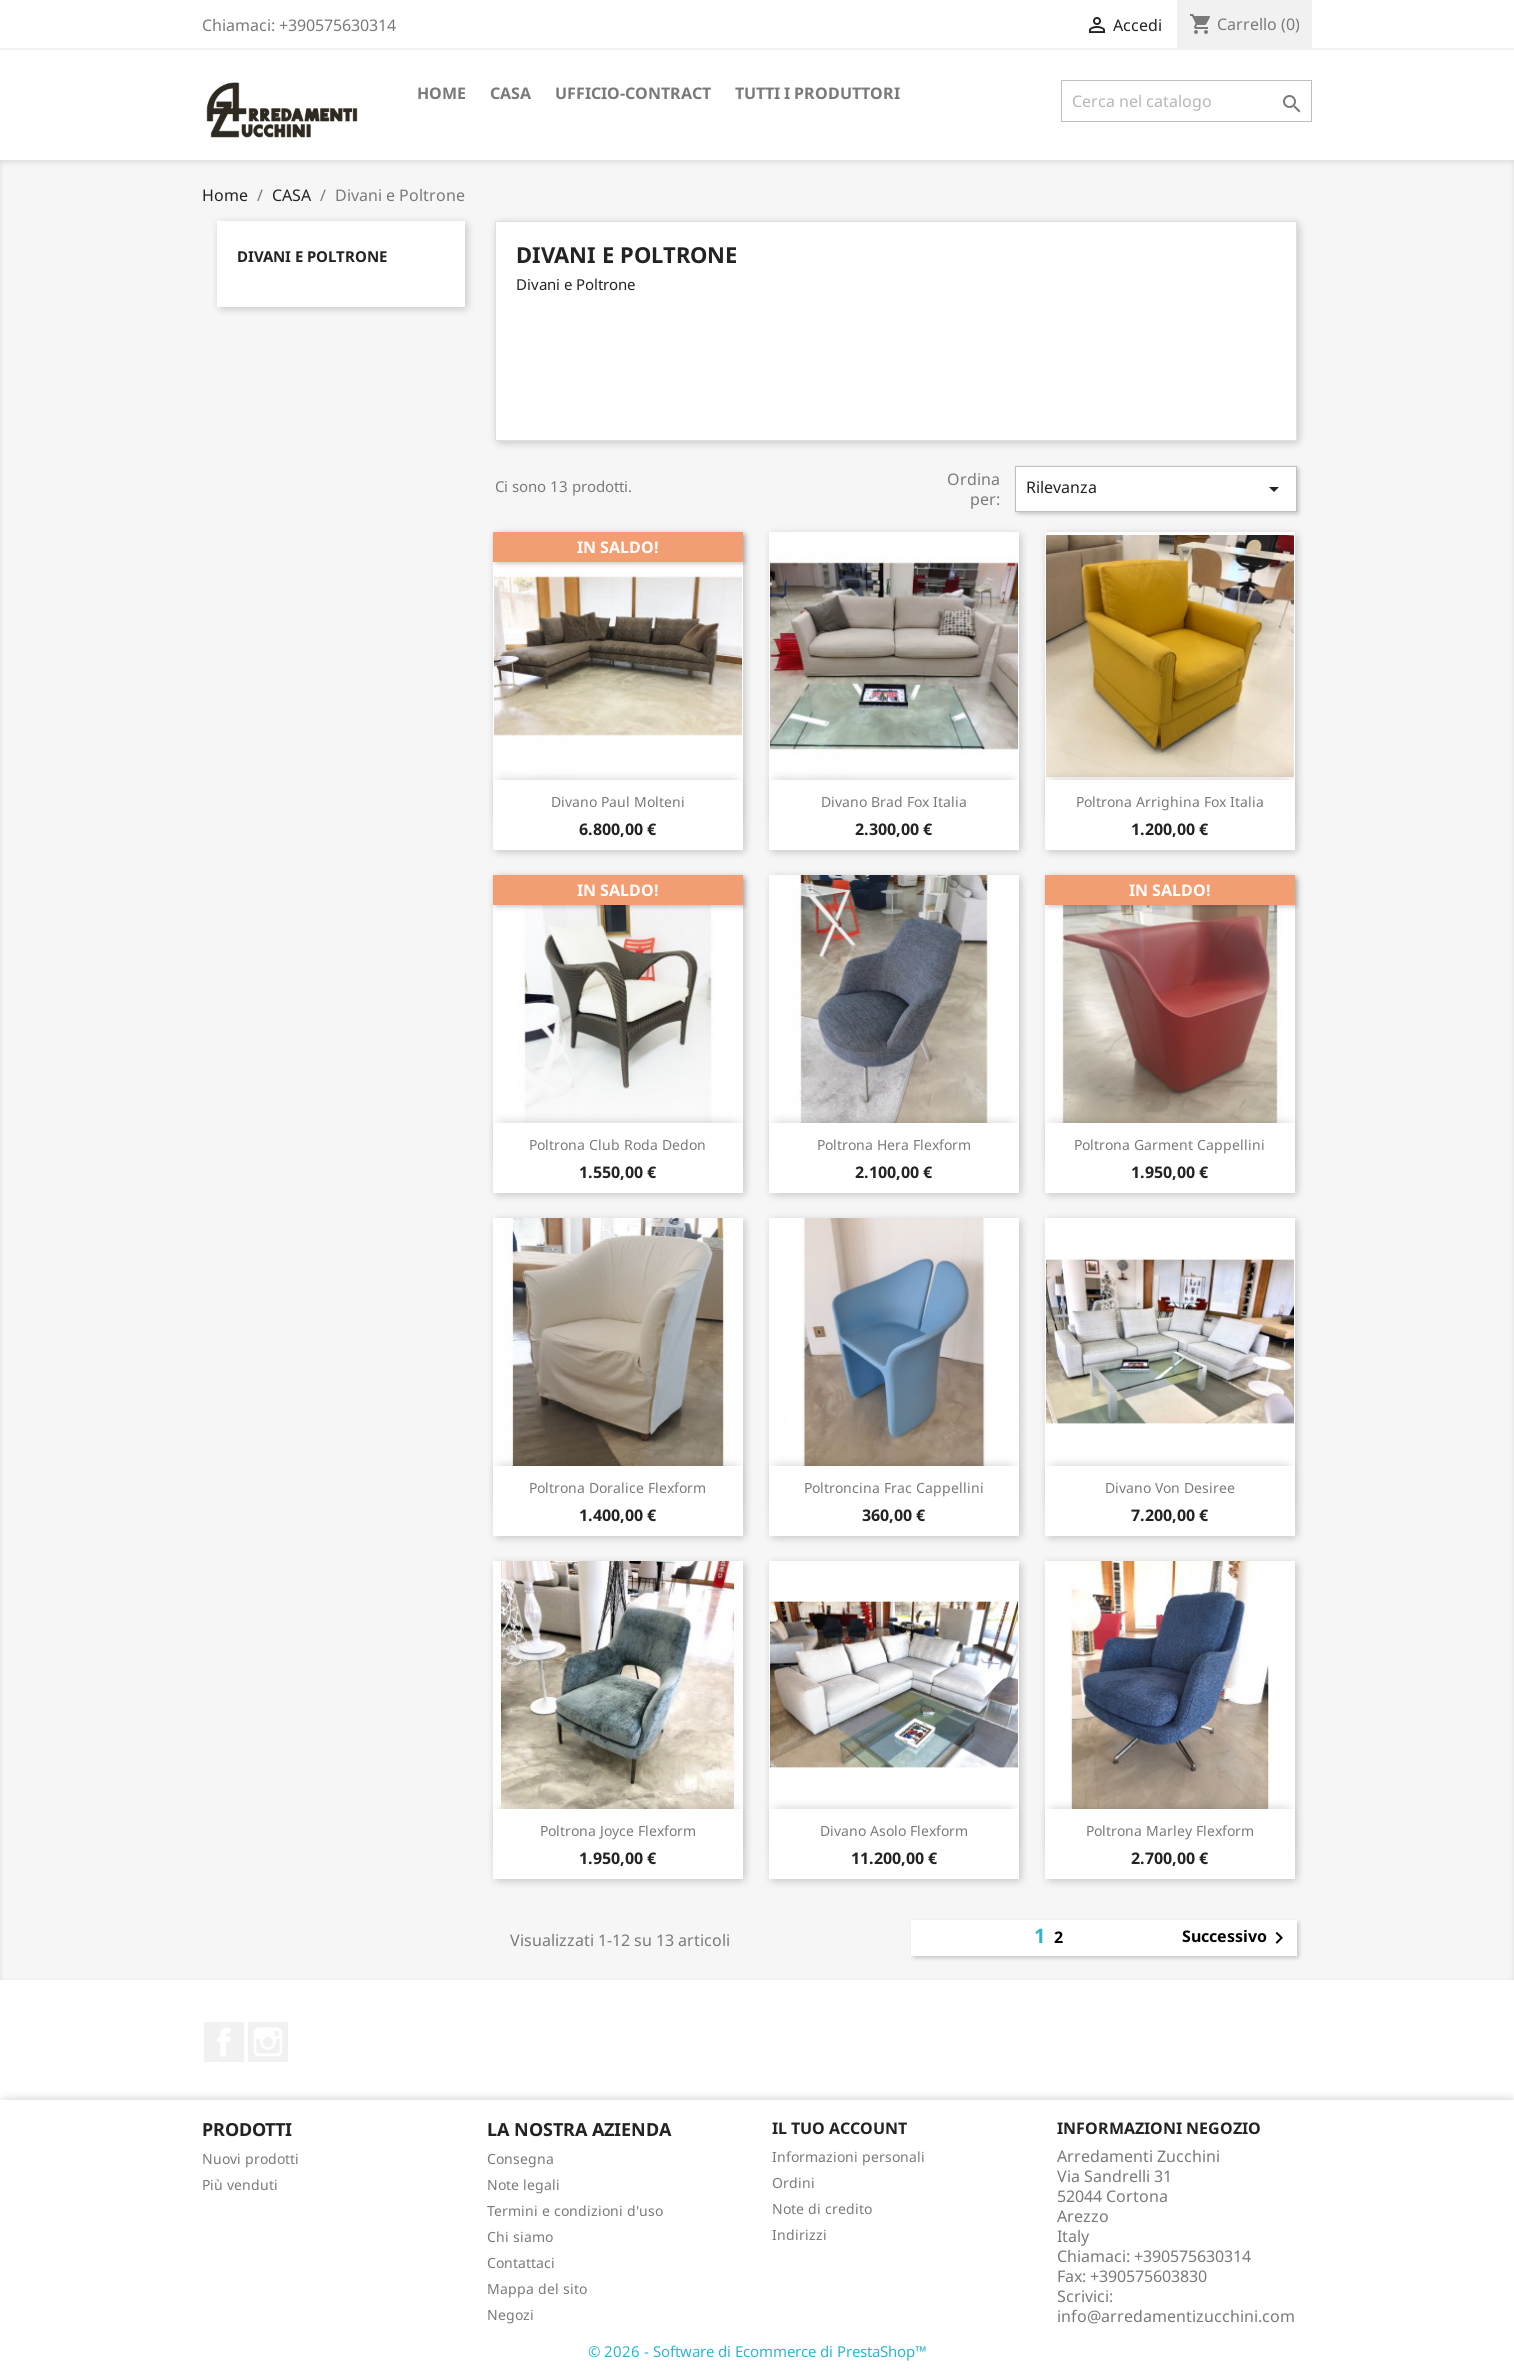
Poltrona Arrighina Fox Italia (1170, 801)
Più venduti (240, 2184)
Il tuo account (839, 2128)
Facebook (224, 2042)
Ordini (793, 2182)
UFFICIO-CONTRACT (633, 93)
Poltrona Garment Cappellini (1169, 1144)
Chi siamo (520, 2236)
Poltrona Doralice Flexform (617, 1487)
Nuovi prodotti (250, 2158)
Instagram (268, 2042)
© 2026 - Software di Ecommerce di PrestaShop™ (757, 2351)
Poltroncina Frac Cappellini (894, 1487)
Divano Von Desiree (1170, 1487)
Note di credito (822, 2208)
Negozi (510, 2314)
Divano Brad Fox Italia (894, 801)
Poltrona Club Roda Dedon (617, 1144)
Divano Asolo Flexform (894, 1830)
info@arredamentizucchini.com (1176, 2316)
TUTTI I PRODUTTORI (817, 93)
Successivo (1236, 1938)
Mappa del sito (537, 2288)
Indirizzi (799, 2234)
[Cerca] (1186, 101)
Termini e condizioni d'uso (575, 2210)
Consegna (520, 2158)
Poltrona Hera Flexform (894, 1144)
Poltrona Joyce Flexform (618, 1830)
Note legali (523, 2184)
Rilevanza (1156, 488)
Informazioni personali (848, 2156)
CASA (510, 93)
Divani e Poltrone (312, 256)
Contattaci (521, 2262)
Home (441, 93)
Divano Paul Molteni (618, 801)
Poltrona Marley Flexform (1170, 1830)
